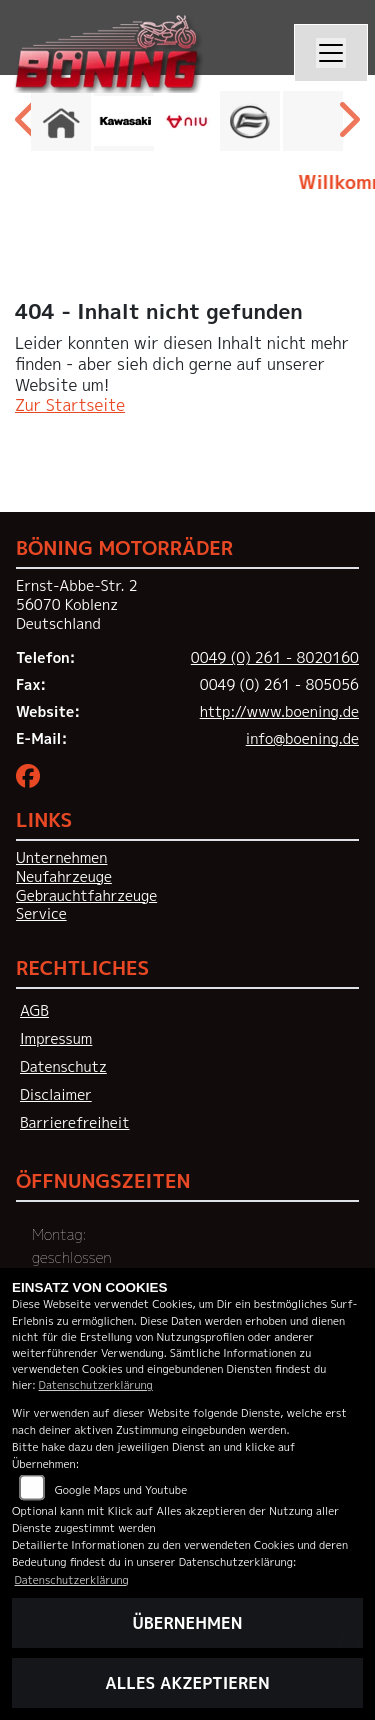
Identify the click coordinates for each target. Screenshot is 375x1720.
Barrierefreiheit (75, 1123)
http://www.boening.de (279, 712)
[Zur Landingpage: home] (61, 121)
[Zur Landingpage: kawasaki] (124, 121)
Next (347, 126)
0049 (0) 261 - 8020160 (275, 658)
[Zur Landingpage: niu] (187, 121)
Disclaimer (56, 1095)
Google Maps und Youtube (121, 1489)
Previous (27, 126)
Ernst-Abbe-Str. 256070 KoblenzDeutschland (77, 604)
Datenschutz (63, 1067)
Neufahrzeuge (64, 877)
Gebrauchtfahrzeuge (86, 896)
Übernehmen (188, 1623)
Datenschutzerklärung (96, 1384)
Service (41, 914)
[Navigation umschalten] (331, 53)
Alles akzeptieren (187, 1683)
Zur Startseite (70, 405)
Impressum (56, 1039)
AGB (34, 1011)
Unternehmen (61, 858)
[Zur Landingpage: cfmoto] (250, 121)
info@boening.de (302, 739)
